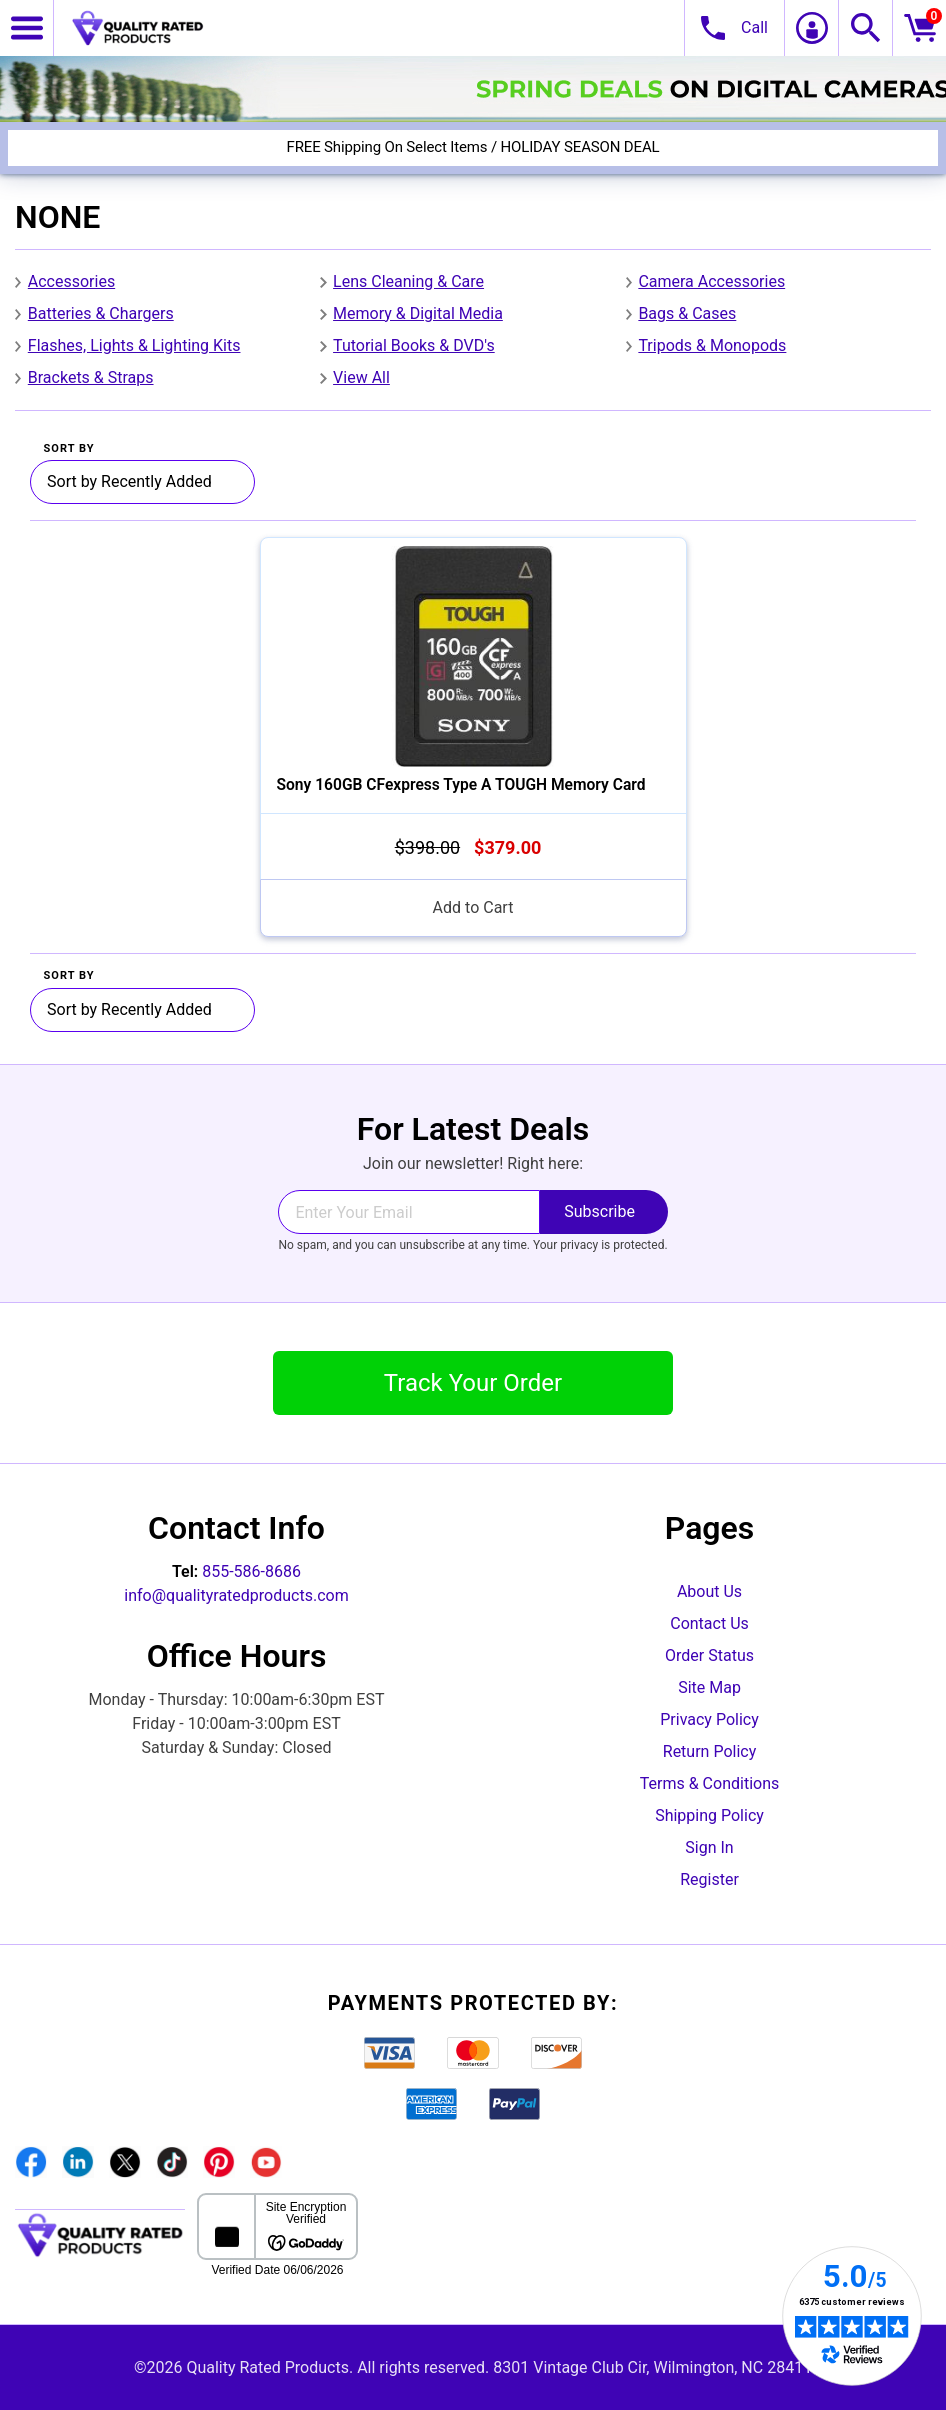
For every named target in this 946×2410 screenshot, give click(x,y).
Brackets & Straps (91, 377)
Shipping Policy (709, 1815)
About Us (709, 1591)
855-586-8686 (251, 1571)
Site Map (709, 1687)
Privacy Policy (709, 1719)
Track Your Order (473, 1383)
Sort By (69, 448)
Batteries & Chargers (101, 313)
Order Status (709, 1655)
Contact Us (709, 1623)
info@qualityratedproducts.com (236, 1595)
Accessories (71, 281)
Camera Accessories (711, 281)
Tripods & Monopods (712, 345)
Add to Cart (473, 907)
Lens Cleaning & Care (408, 281)
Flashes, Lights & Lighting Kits (134, 345)
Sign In (709, 1847)
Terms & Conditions (710, 1783)
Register (709, 1879)
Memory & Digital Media (418, 313)
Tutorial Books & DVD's (414, 345)
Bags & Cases (687, 313)
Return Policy (709, 1751)
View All (361, 377)
